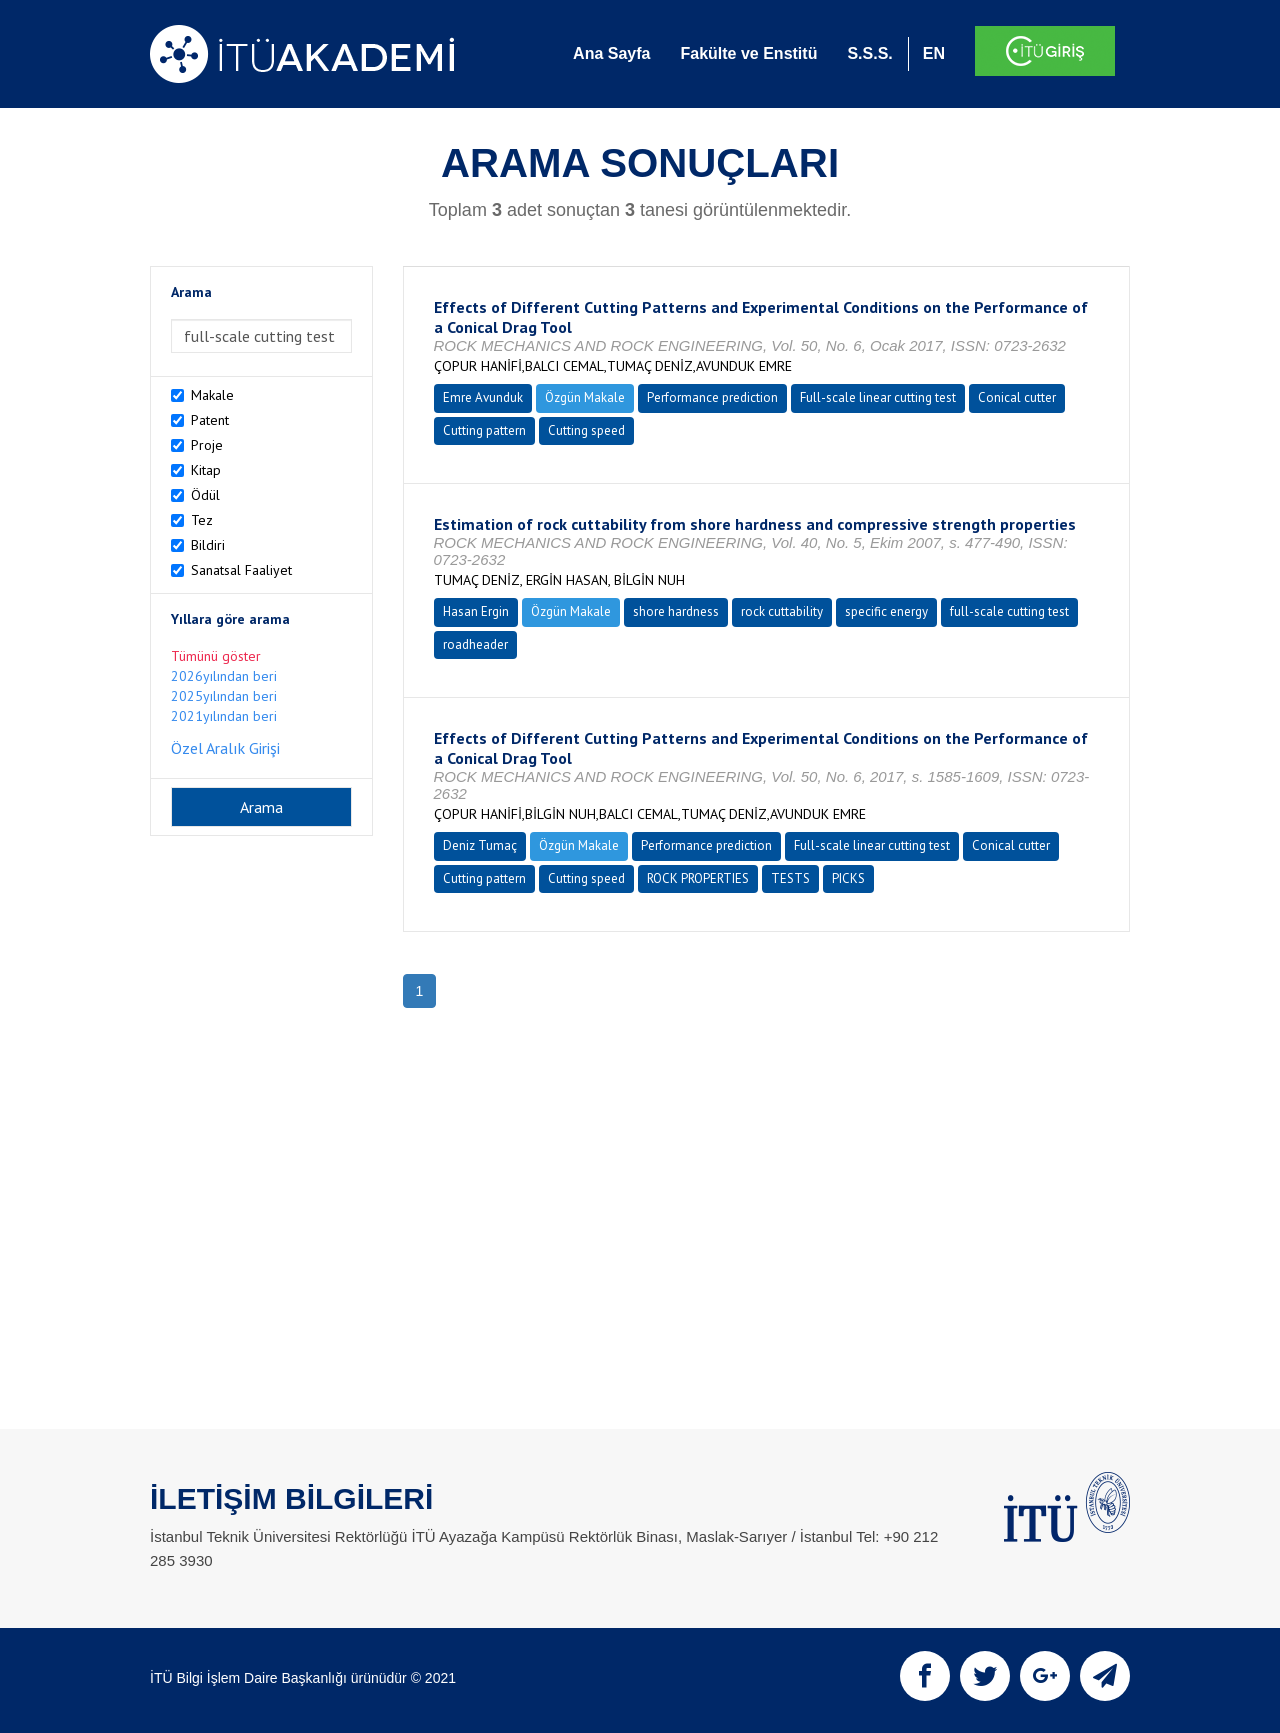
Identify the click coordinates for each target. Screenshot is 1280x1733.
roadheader (475, 644)
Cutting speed (586, 430)
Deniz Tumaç (480, 845)
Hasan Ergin (476, 611)
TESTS (790, 878)
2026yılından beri (224, 676)
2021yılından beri (224, 716)
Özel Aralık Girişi (225, 748)
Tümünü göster (216, 656)
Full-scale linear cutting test (878, 397)
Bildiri (208, 545)
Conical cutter (1017, 397)
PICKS (848, 878)
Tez (202, 520)
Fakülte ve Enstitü (748, 53)
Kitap (206, 470)
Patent (210, 420)
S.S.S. (869, 53)
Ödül (205, 495)
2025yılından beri (224, 696)
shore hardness (676, 611)
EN (934, 53)
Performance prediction (712, 397)
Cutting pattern (484, 430)
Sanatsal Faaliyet (241, 570)
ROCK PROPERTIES (698, 878)
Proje (207, 445)
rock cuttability (782, 611)
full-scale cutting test (1009, 611)
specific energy (886, 611)
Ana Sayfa (611, 53)
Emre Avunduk (483, 397)
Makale (212, 395)
